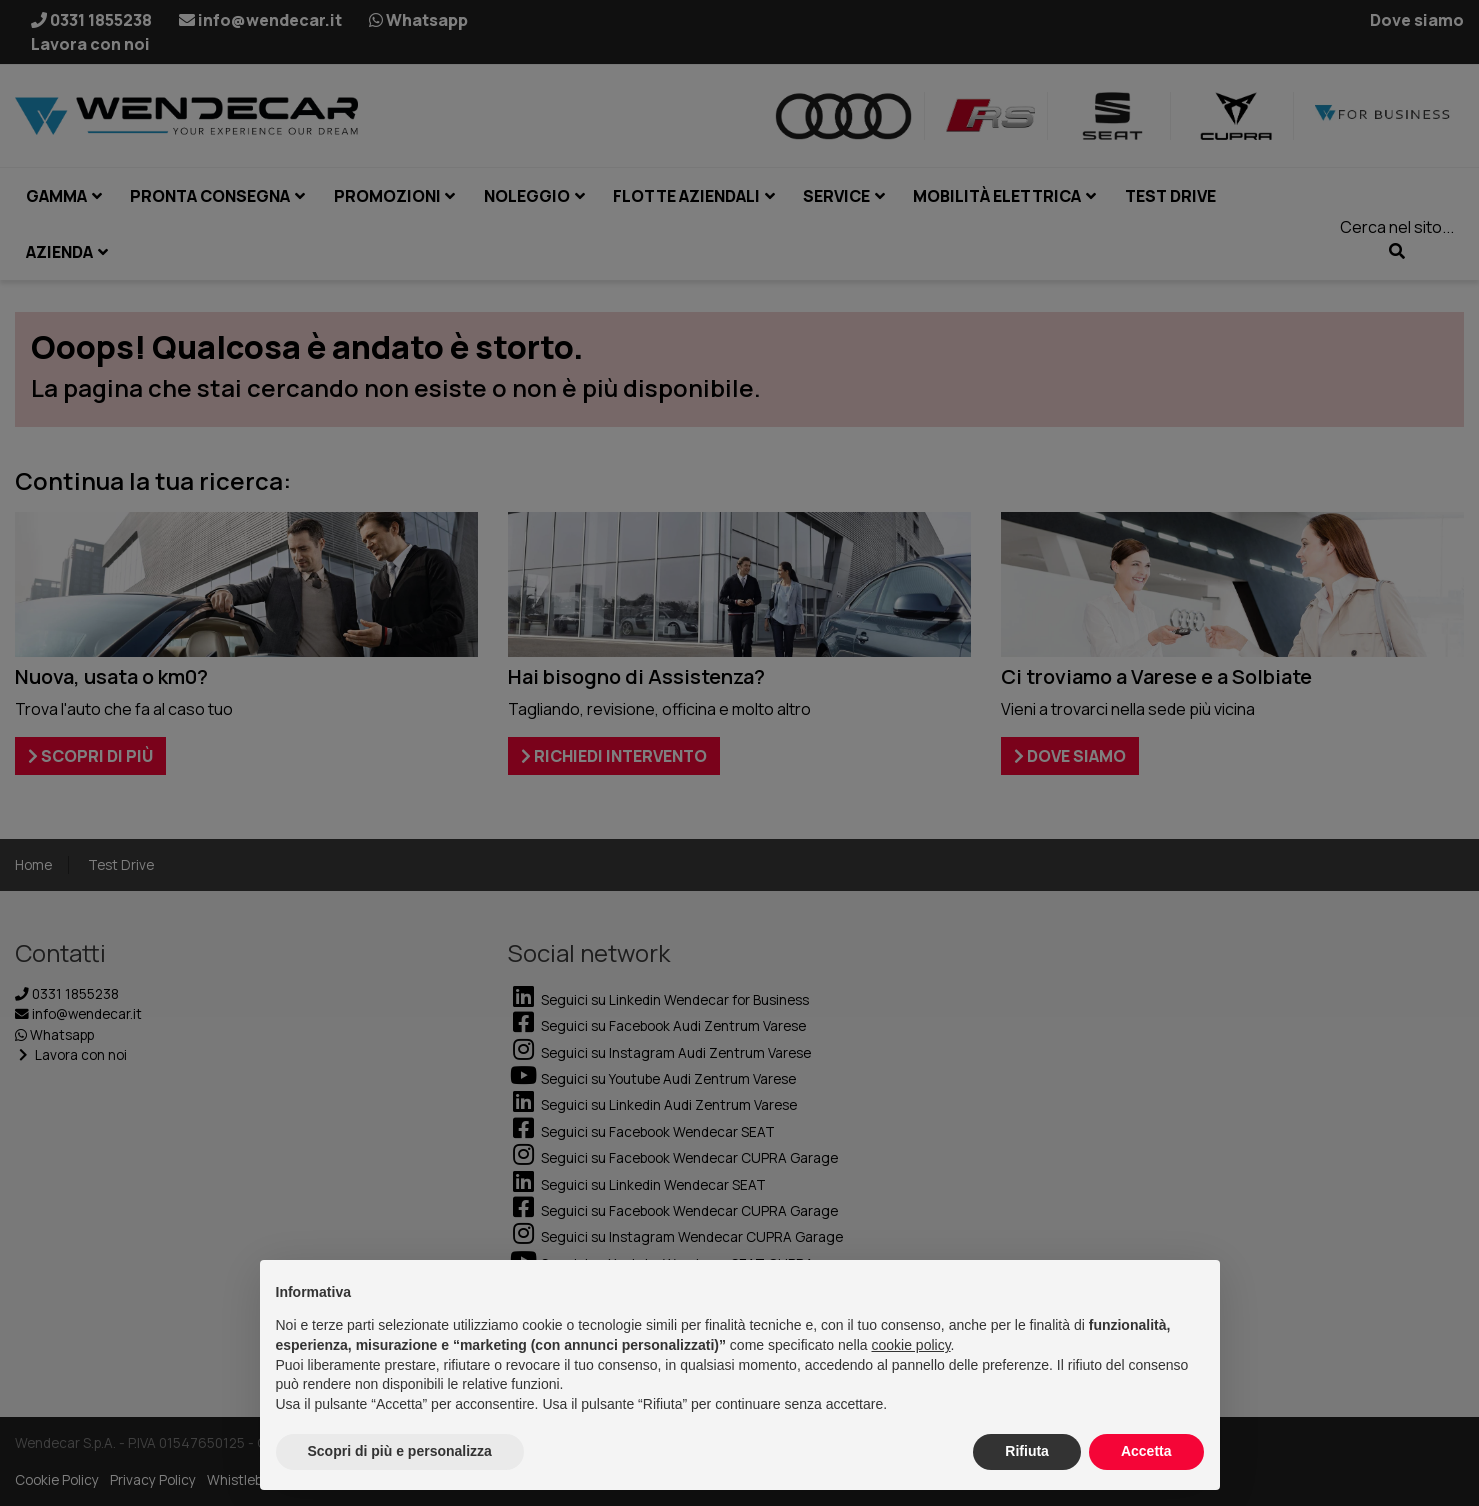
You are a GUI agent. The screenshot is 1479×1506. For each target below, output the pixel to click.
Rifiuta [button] (1027, 1451)
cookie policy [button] (910, 1345)
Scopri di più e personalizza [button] (400, 1451)
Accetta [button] (1146, 1451)
